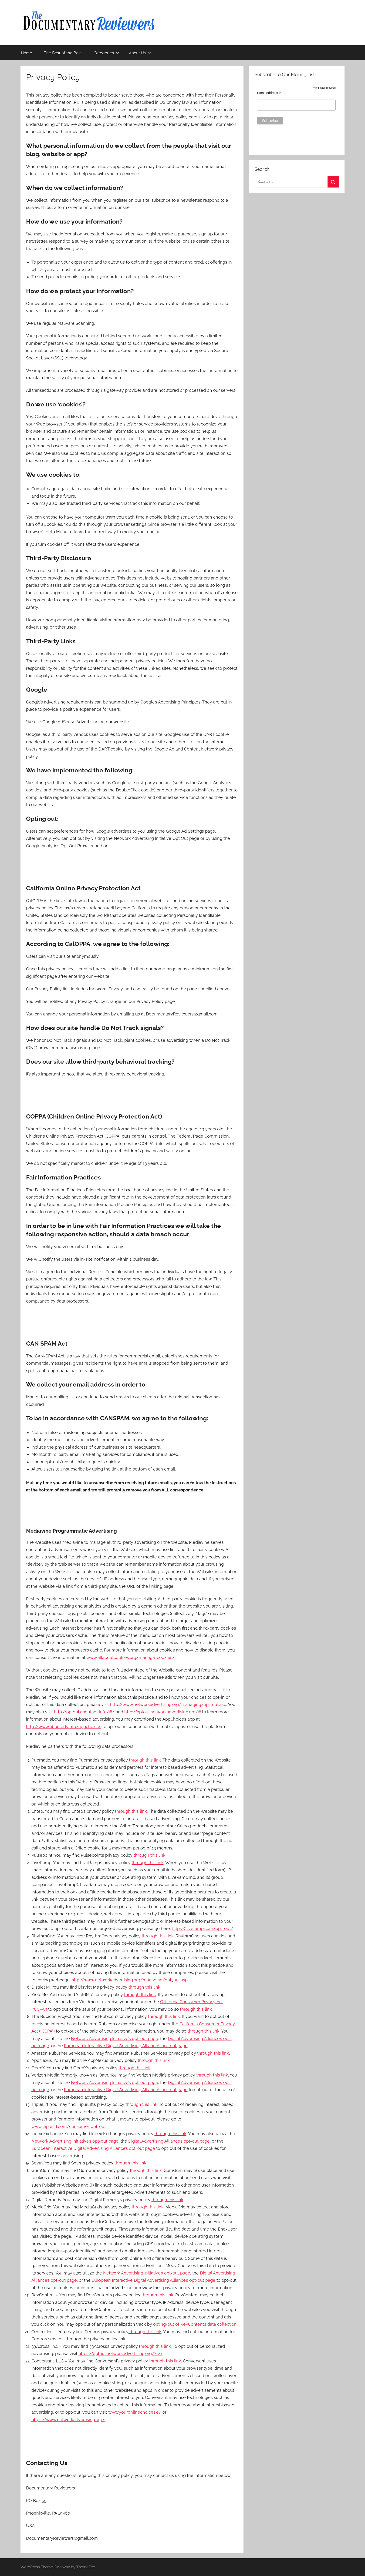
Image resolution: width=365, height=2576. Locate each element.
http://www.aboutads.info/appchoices (63, 1726)
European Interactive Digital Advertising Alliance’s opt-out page (126, 2045)
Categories (106, 52)
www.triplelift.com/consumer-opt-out (68, 2126)
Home (26, 52)
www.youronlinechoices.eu (134, 2412)
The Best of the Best (63, 52)
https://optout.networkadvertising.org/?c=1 (120, 2353)
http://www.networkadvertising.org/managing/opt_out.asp (168, 1704)
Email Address (269, 93)
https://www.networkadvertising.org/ (68, 2419)
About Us (140, 52)
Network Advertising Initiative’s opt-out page (114, 2038)
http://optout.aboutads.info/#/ (84, 1711)
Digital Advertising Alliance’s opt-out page (169, 2141)
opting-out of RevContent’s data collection (195, 2324)
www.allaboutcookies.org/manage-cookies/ (131, 1657)
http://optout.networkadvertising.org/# (162, 1711)
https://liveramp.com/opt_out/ (202, 1928)
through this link (145, 1760)
